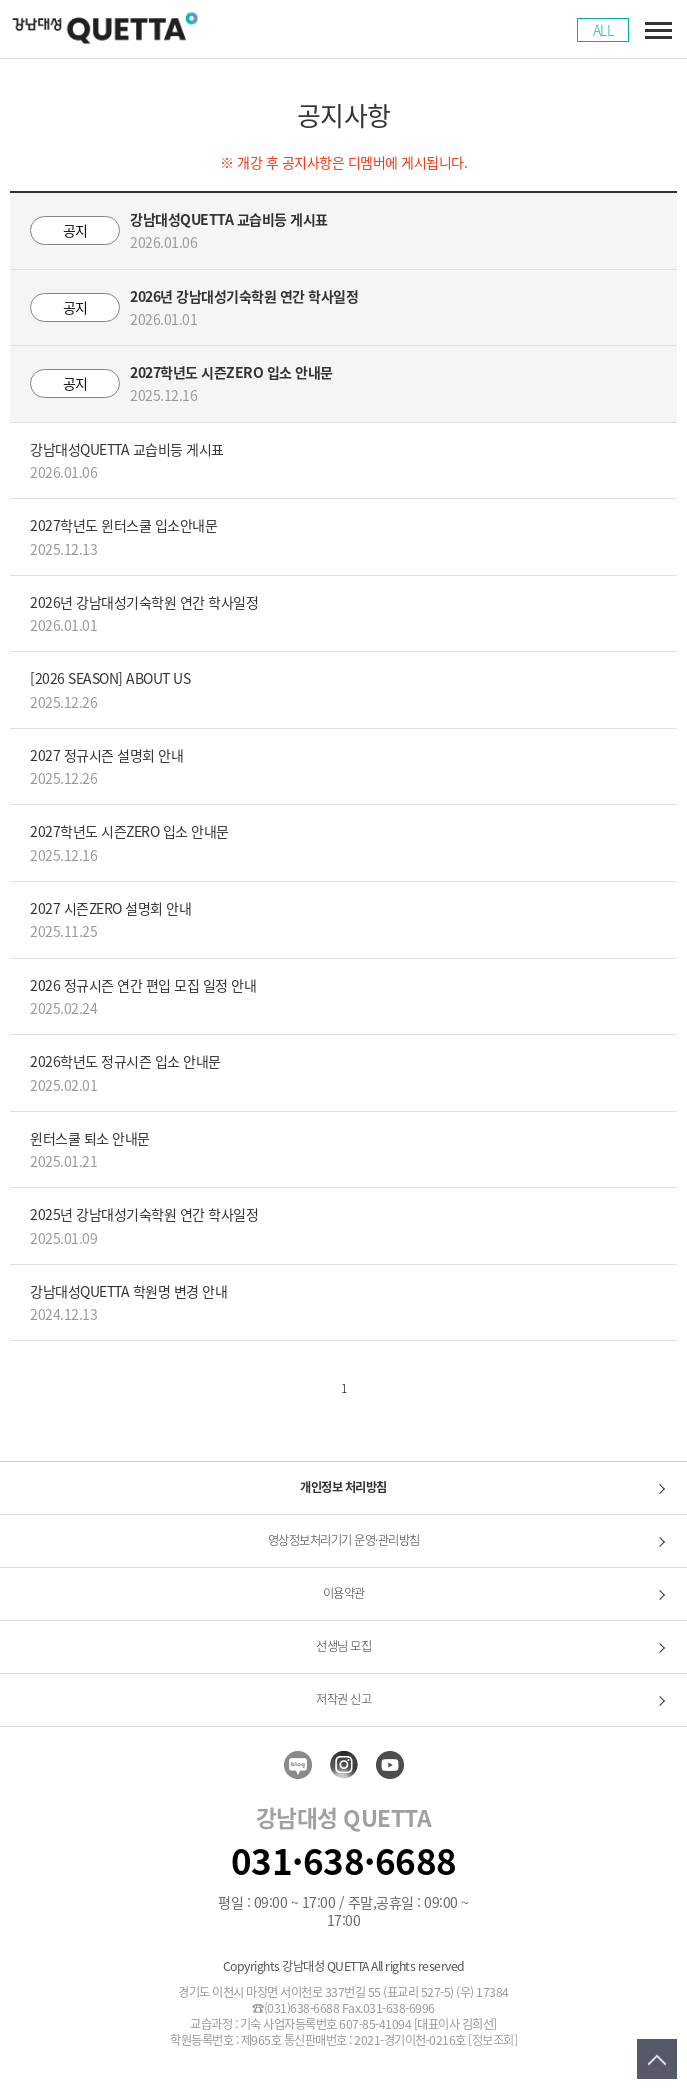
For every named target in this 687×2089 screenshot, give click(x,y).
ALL (603, 30)
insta (344, 1765)
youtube (390, 1765)
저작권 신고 (343, 1699)
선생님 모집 (343, 1646)
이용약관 (344, 1593)
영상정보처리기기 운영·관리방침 (344, 1540)
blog (298, 1765)
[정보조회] (492, 2041)
